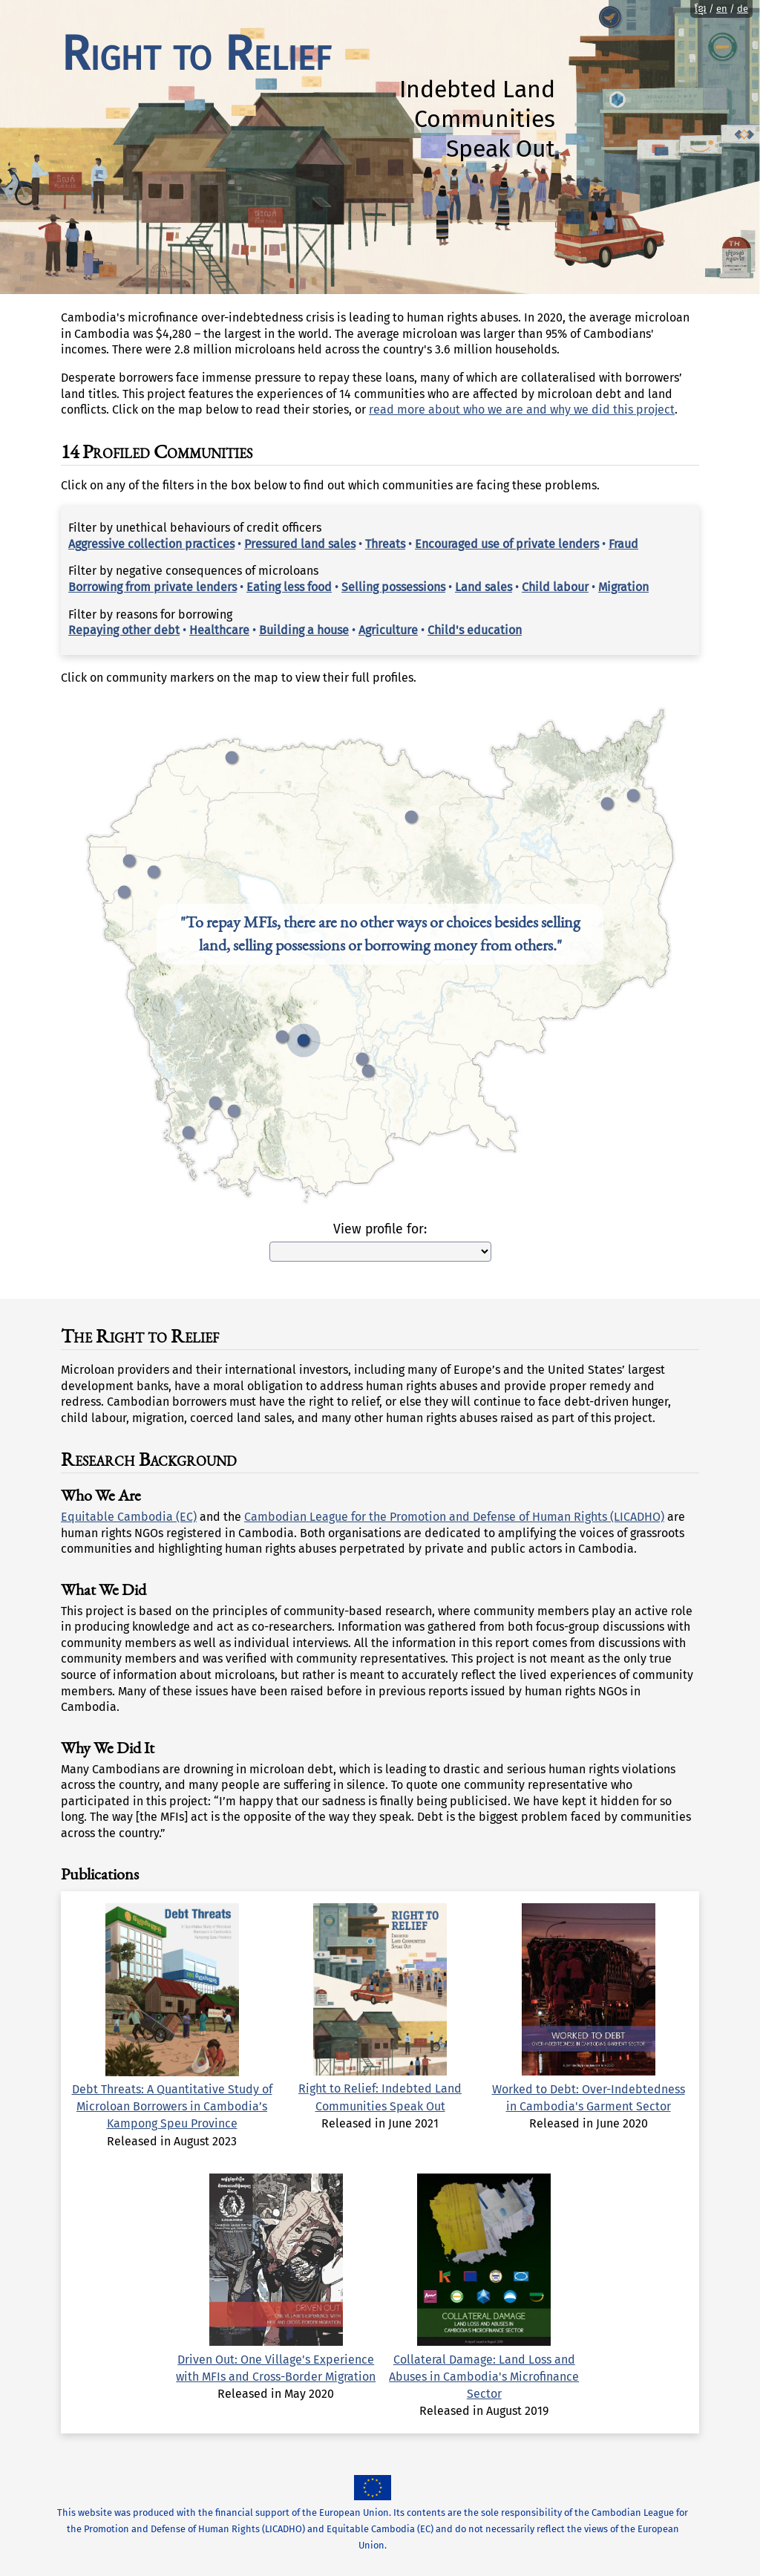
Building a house (304, 630)
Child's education (475, 630)
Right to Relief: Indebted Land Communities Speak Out (380, 2088)
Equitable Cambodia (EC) (129, 1517)
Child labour (555, 587)
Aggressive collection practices (151, 544)
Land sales (483, 587)
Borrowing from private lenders (152, 587)
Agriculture (388, 630)
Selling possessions (393, 587)
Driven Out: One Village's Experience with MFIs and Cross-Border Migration (276, 2359)
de (742, 8)
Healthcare (219, 630)
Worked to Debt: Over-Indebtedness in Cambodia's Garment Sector (588, 2088)
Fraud (623, 544)
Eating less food (289, 587)
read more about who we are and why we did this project (522, 409)
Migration (623, 587)
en (721, 8)
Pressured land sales (300, 544)
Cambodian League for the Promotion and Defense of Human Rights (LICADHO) (454, 1517)
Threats (385, 544)
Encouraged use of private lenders (507, 544)
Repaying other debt (124, 630)
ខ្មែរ (701, 9)
